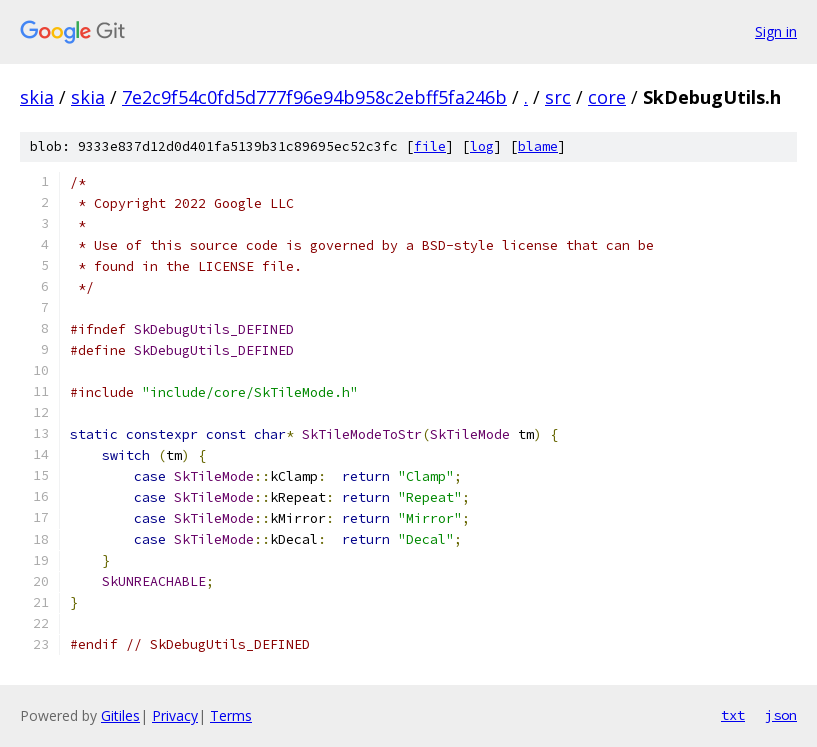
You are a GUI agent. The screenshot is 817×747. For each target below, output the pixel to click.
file (430, 146)
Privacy (175, 715)
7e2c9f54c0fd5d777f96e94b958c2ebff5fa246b (314, 97)
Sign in (776, 31)
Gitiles (120, 715)
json (781, 715)
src (558, 97)
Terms (231, 715)
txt (733, 715)
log (482, 146)
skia (37, 97)
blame (538, 146)
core (607, 97)
